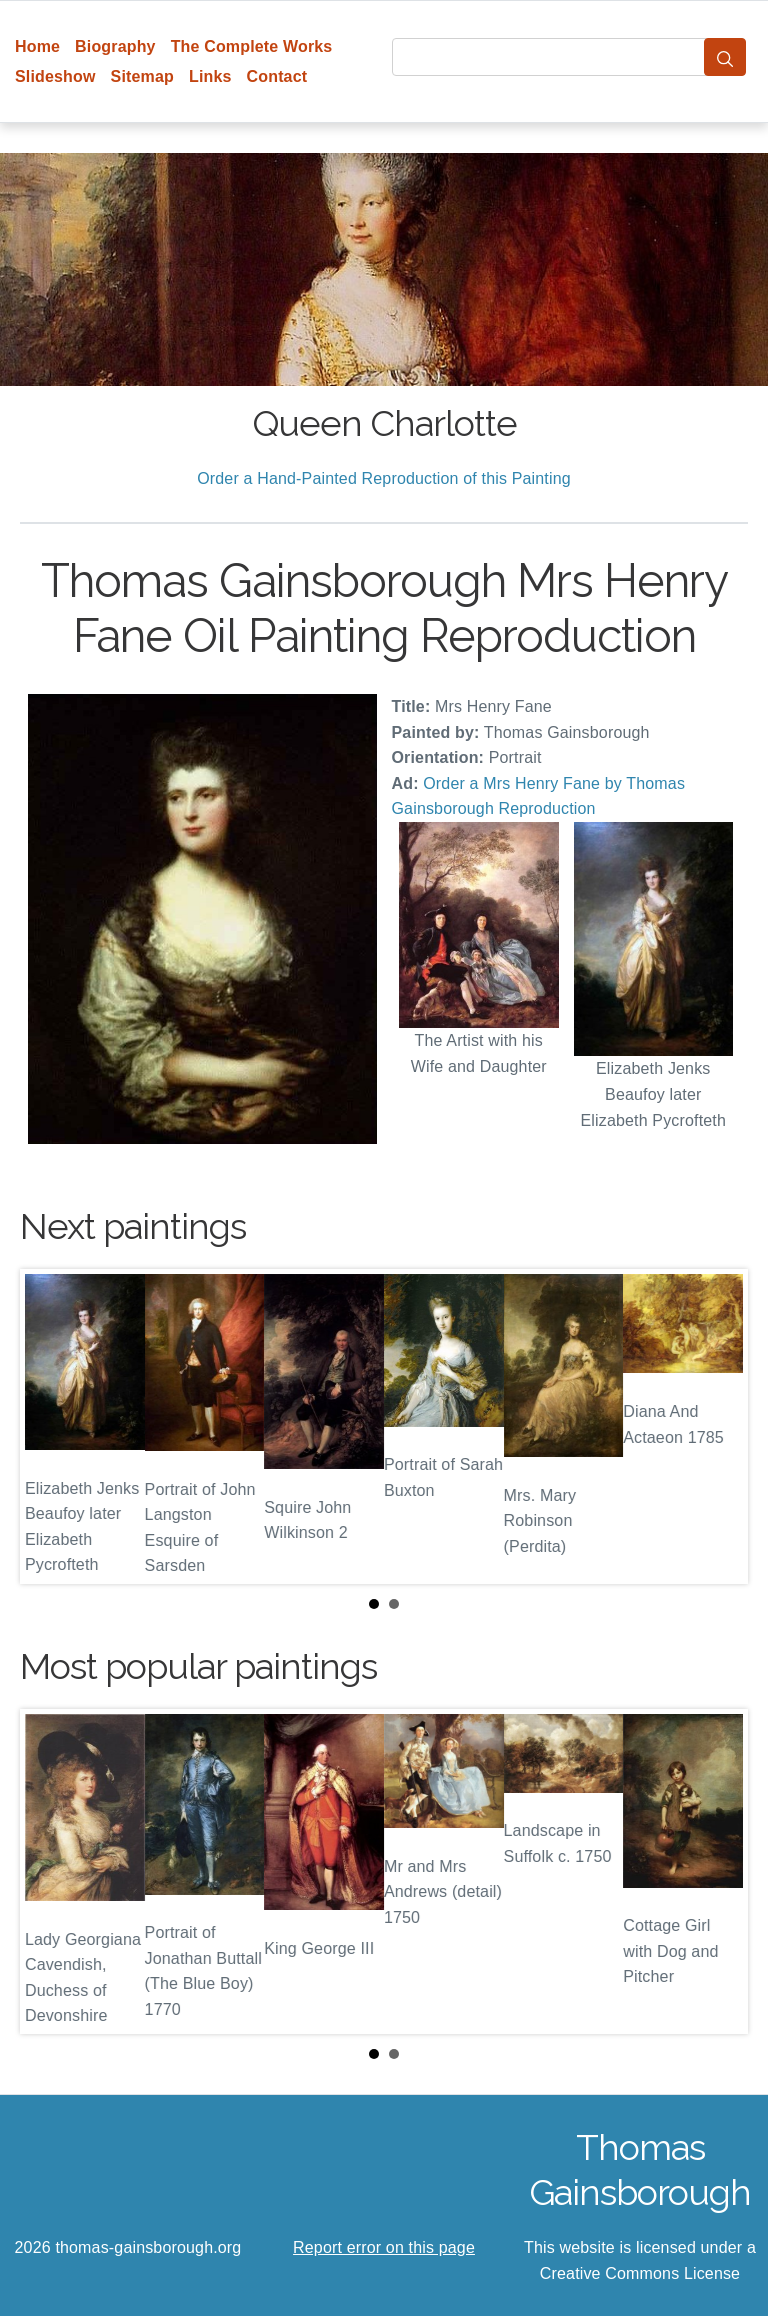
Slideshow (55, 76)
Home (37, 46)
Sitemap (142, 76)
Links (210, 76)
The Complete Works (252, 46)
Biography (115, 46)
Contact (277, 76)
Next (717, 1427)
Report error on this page (384, 2247)
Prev (51, 1427)
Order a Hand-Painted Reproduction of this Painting (384, 478)
